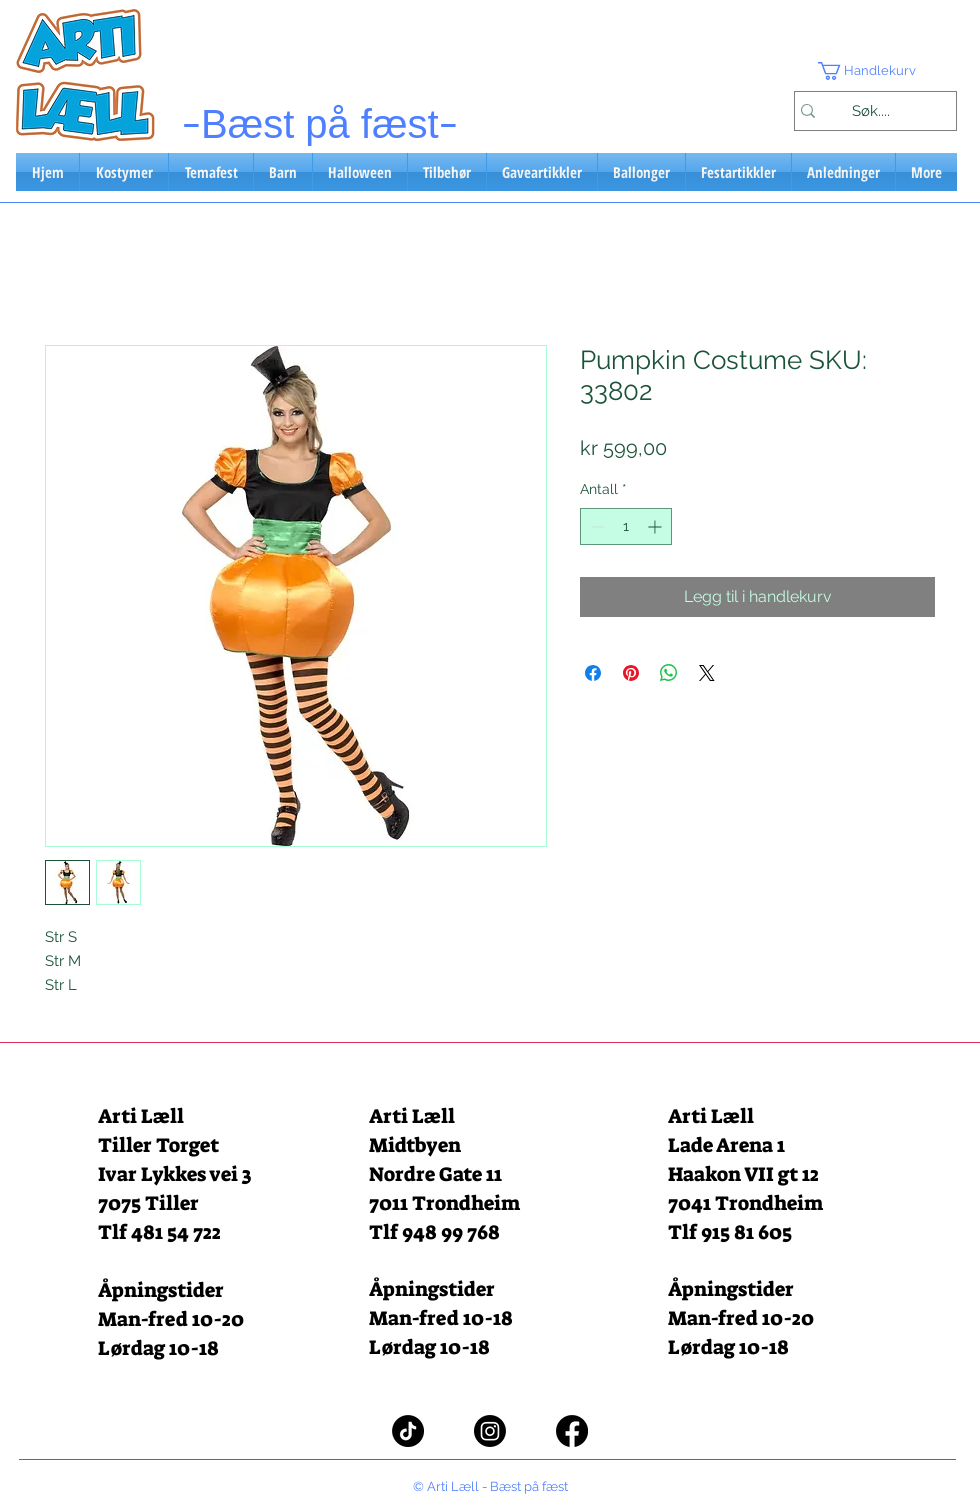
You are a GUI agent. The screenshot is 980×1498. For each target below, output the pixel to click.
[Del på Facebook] (593, 673)
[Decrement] (595, 526)
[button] (875, 71)
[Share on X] (707, 673)
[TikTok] (408, 1431)
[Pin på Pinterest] (631, 673)
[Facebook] (572, 1431)
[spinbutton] (626, 526)
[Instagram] (490, 1431)
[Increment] (656, 526)
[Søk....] (870, 111)
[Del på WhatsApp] (669, 673)
